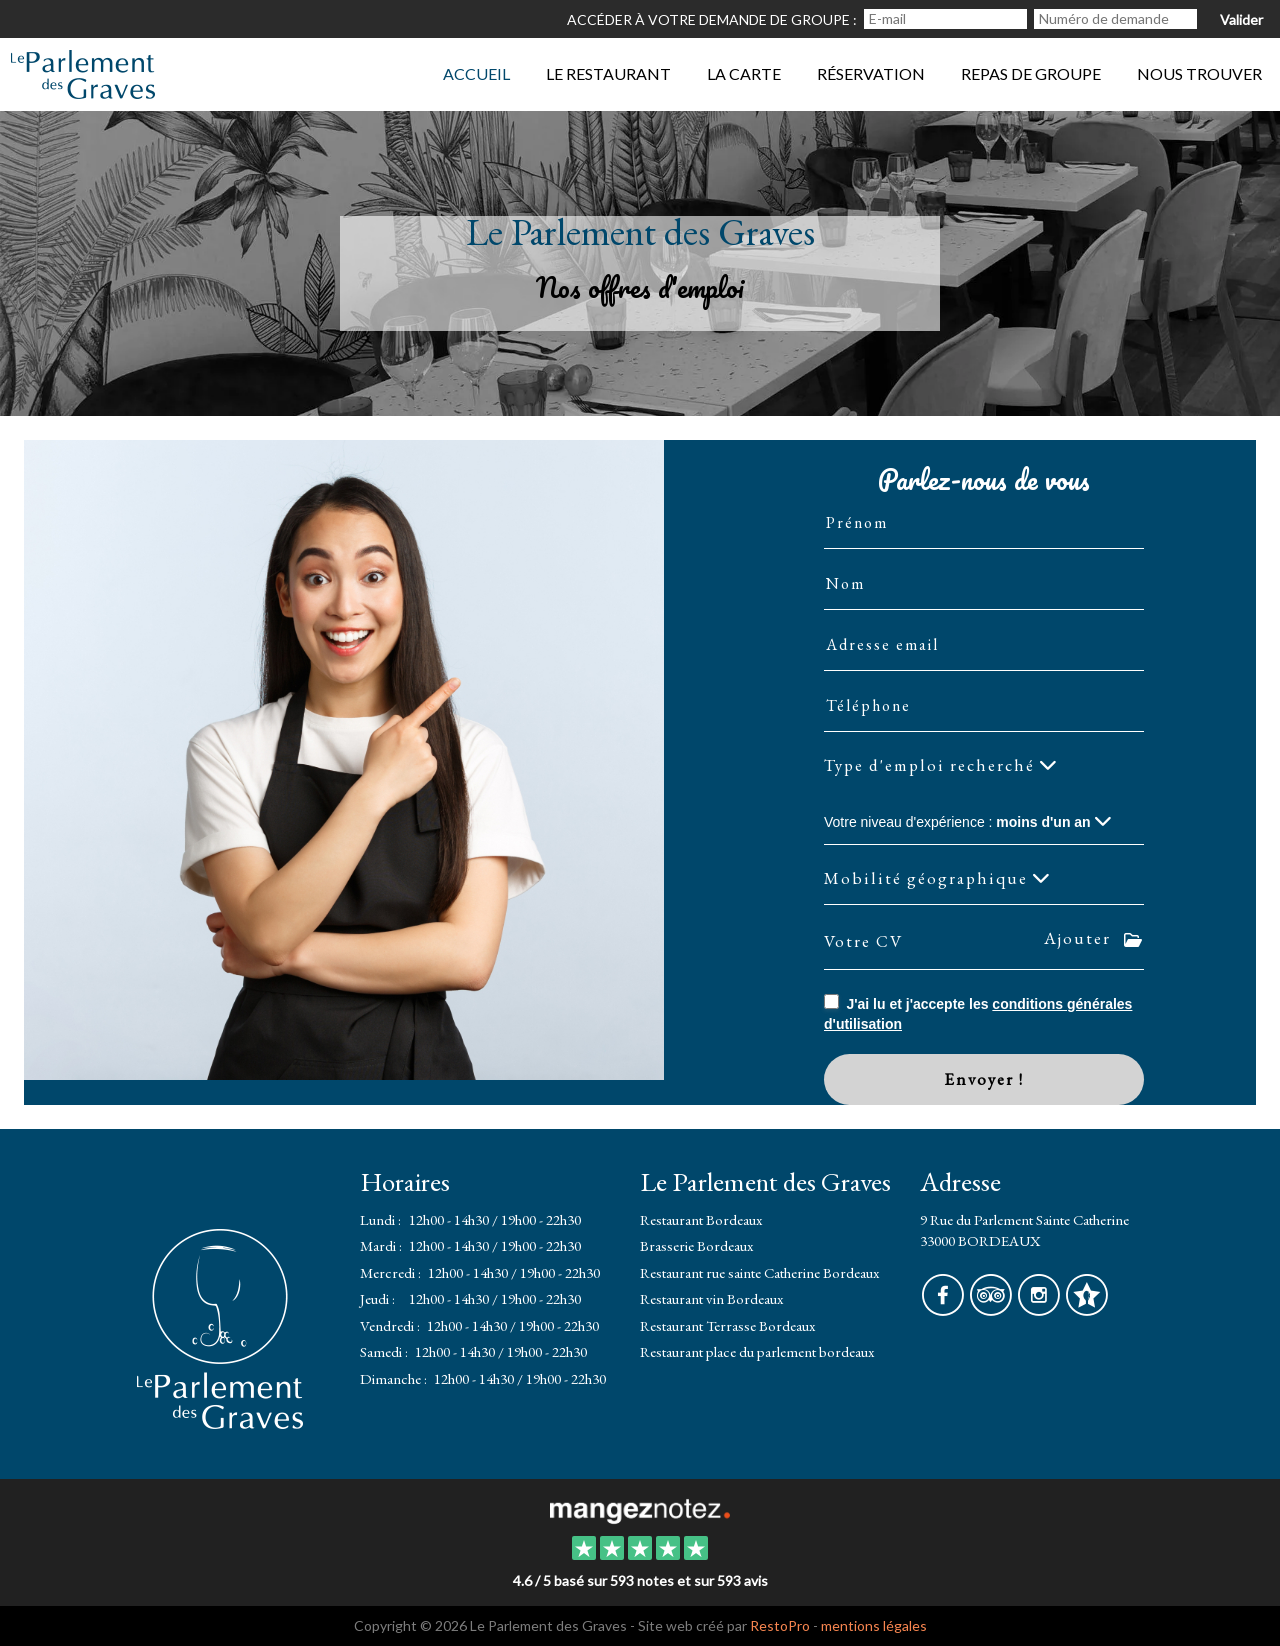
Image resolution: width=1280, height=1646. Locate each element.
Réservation (871, 73)
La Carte (744, 73)
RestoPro (780, 1625)
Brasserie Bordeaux (696, 1245)
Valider (1241, 19)
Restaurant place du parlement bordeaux (757, 1351)
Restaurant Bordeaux (701, 1219)
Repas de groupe (1031, 73)
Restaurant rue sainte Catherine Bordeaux (759, 1272)
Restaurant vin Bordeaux (711, 1298)
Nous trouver (1199, 73)
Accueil (476, 73)
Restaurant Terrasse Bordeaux (727, 1325)
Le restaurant (608, 73)
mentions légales (874, 1625)
